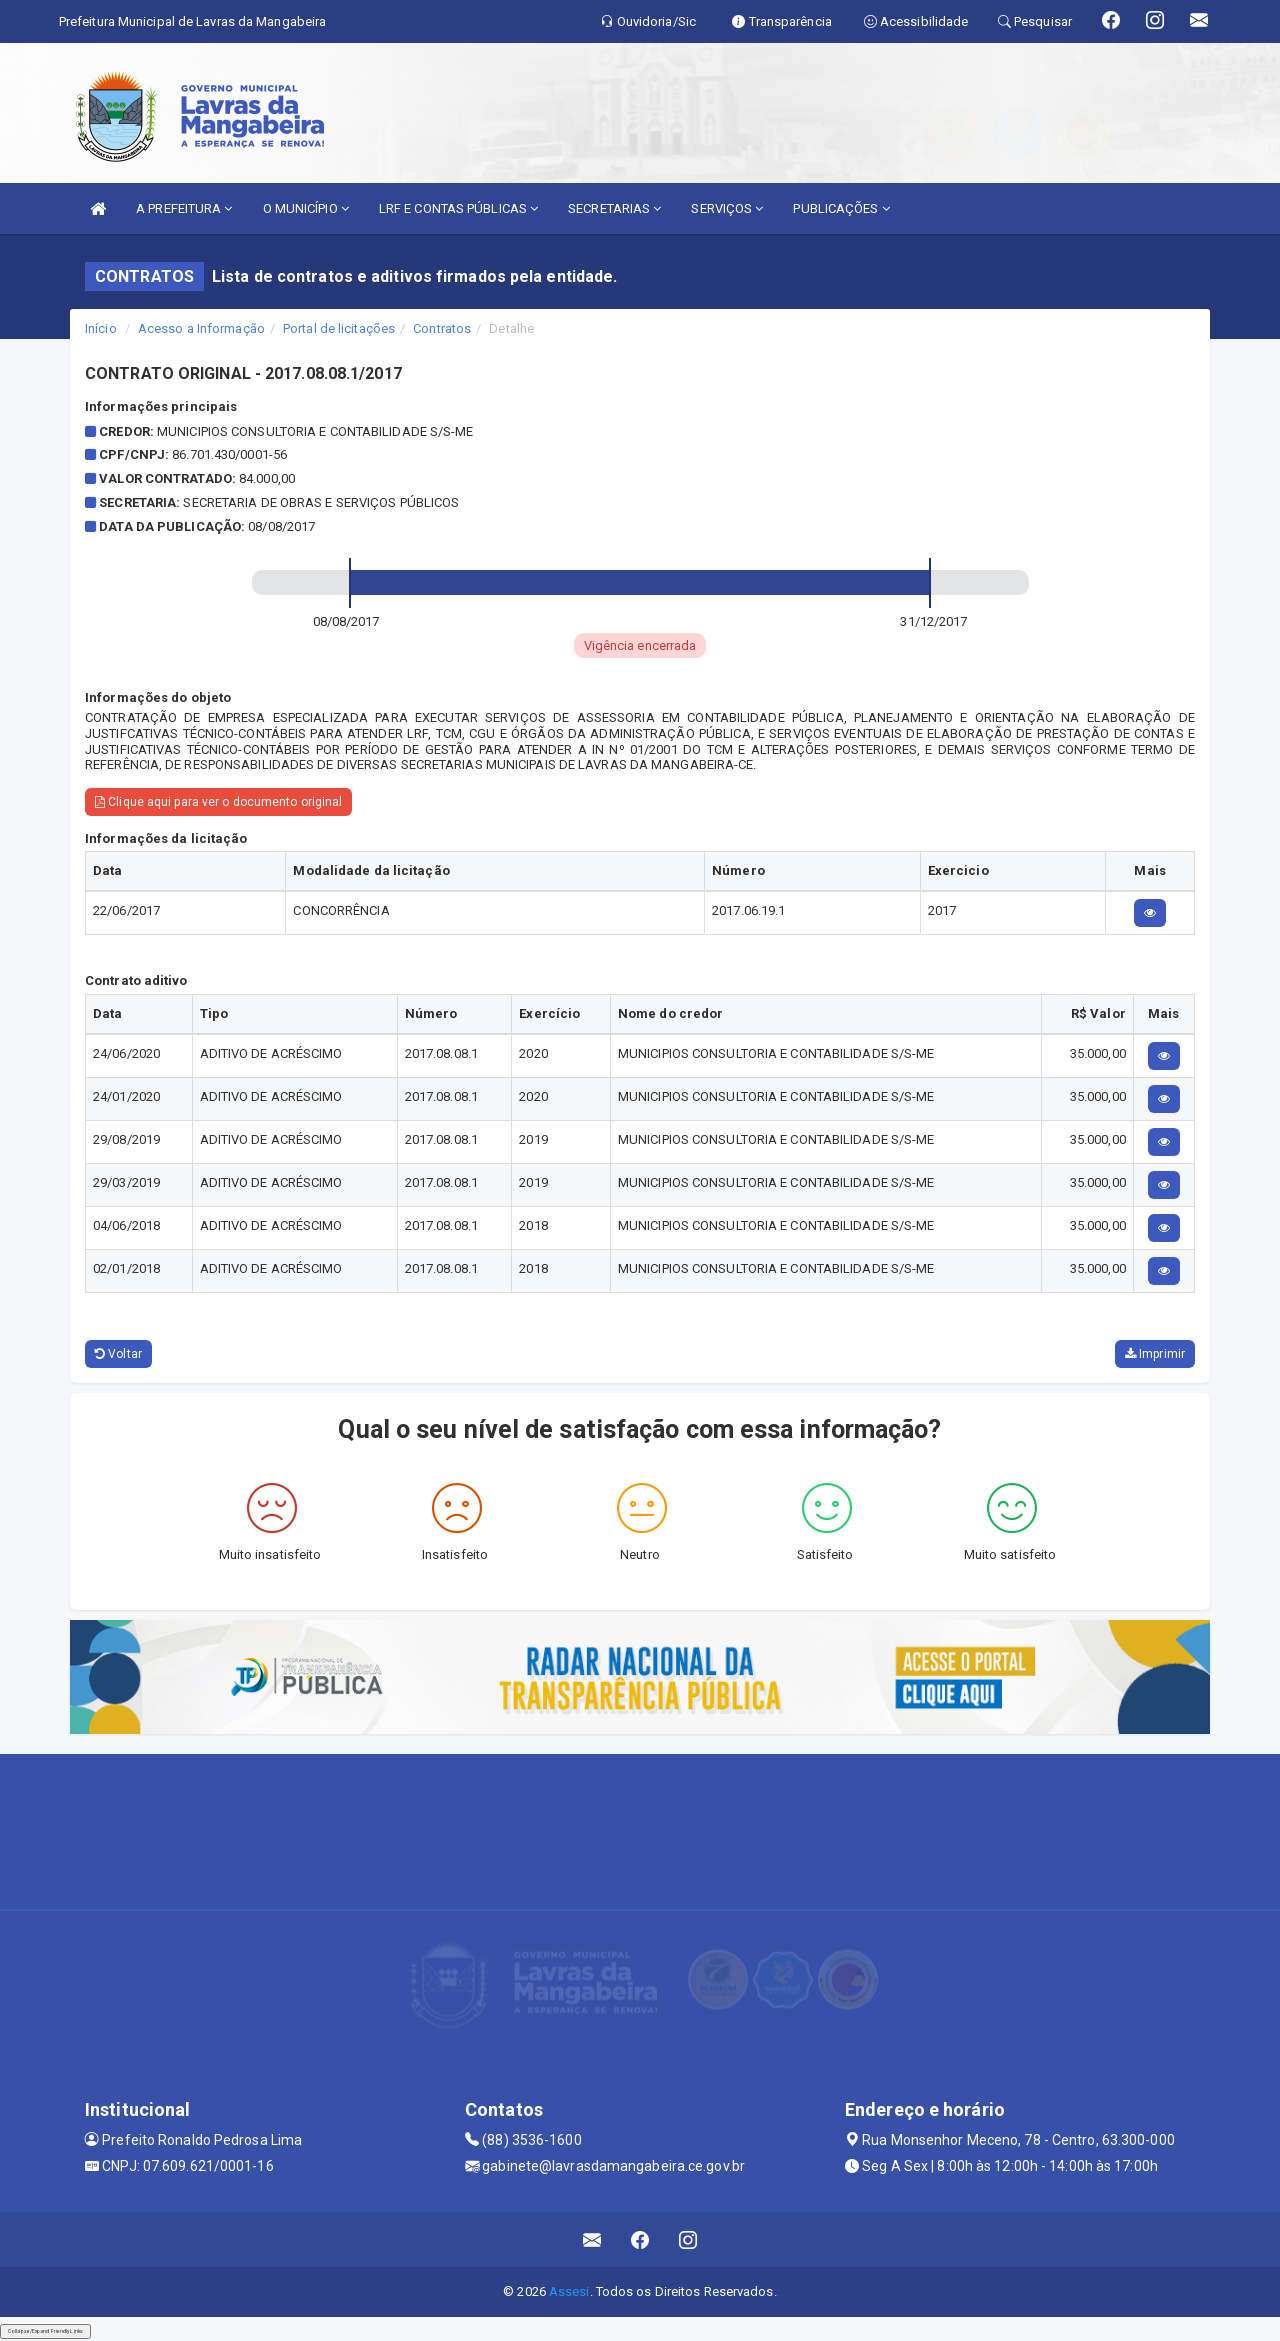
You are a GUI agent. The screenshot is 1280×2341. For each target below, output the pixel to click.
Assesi (569, 2291)
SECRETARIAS (614, 208)
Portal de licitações (339, 328)
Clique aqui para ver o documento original (218, 802)
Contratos (442, 328)
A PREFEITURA (184, 208)
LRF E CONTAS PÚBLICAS (458, 208)
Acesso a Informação (201, 328)
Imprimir (1155, 1354)
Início (101, 328)
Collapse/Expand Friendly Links (45, 2331)
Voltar (118, 1354)
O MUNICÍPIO (306, 208)
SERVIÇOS (727, 208)
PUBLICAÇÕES (841, 208)
